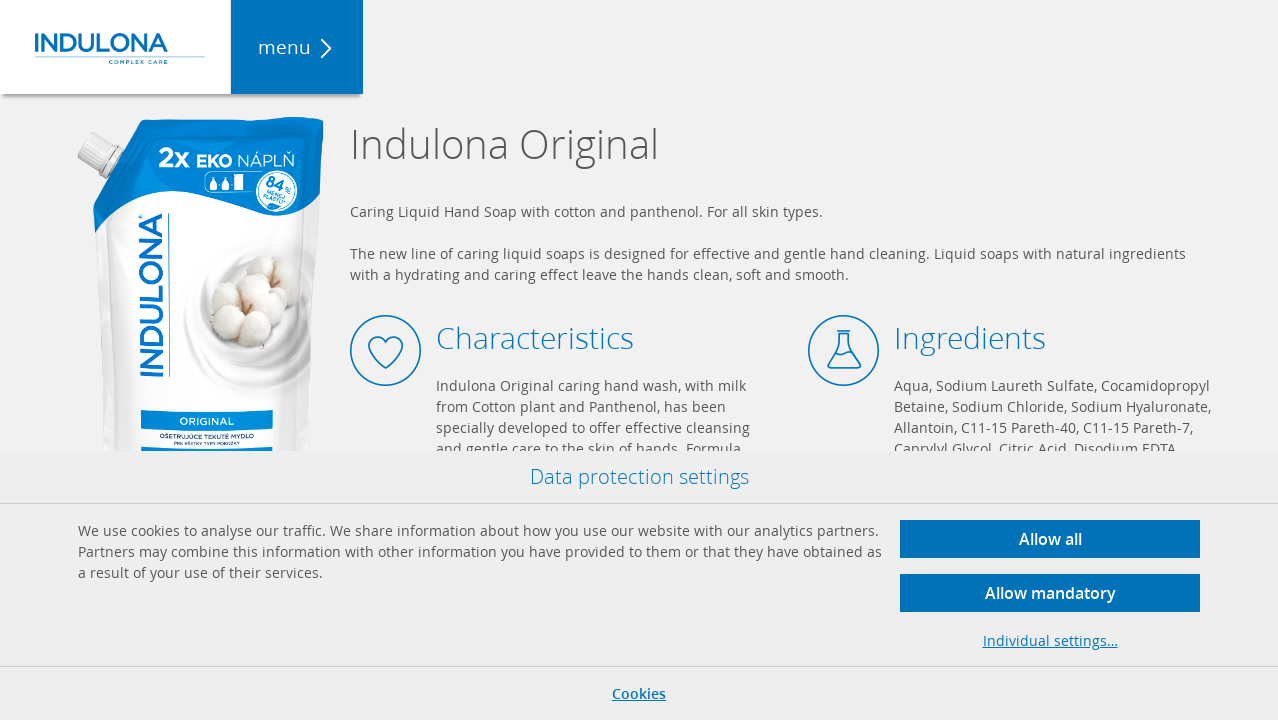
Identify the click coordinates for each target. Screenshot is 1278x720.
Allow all (1050, 539)
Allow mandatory (1050, 593)
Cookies (639, 693)
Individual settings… (1050, 640)
